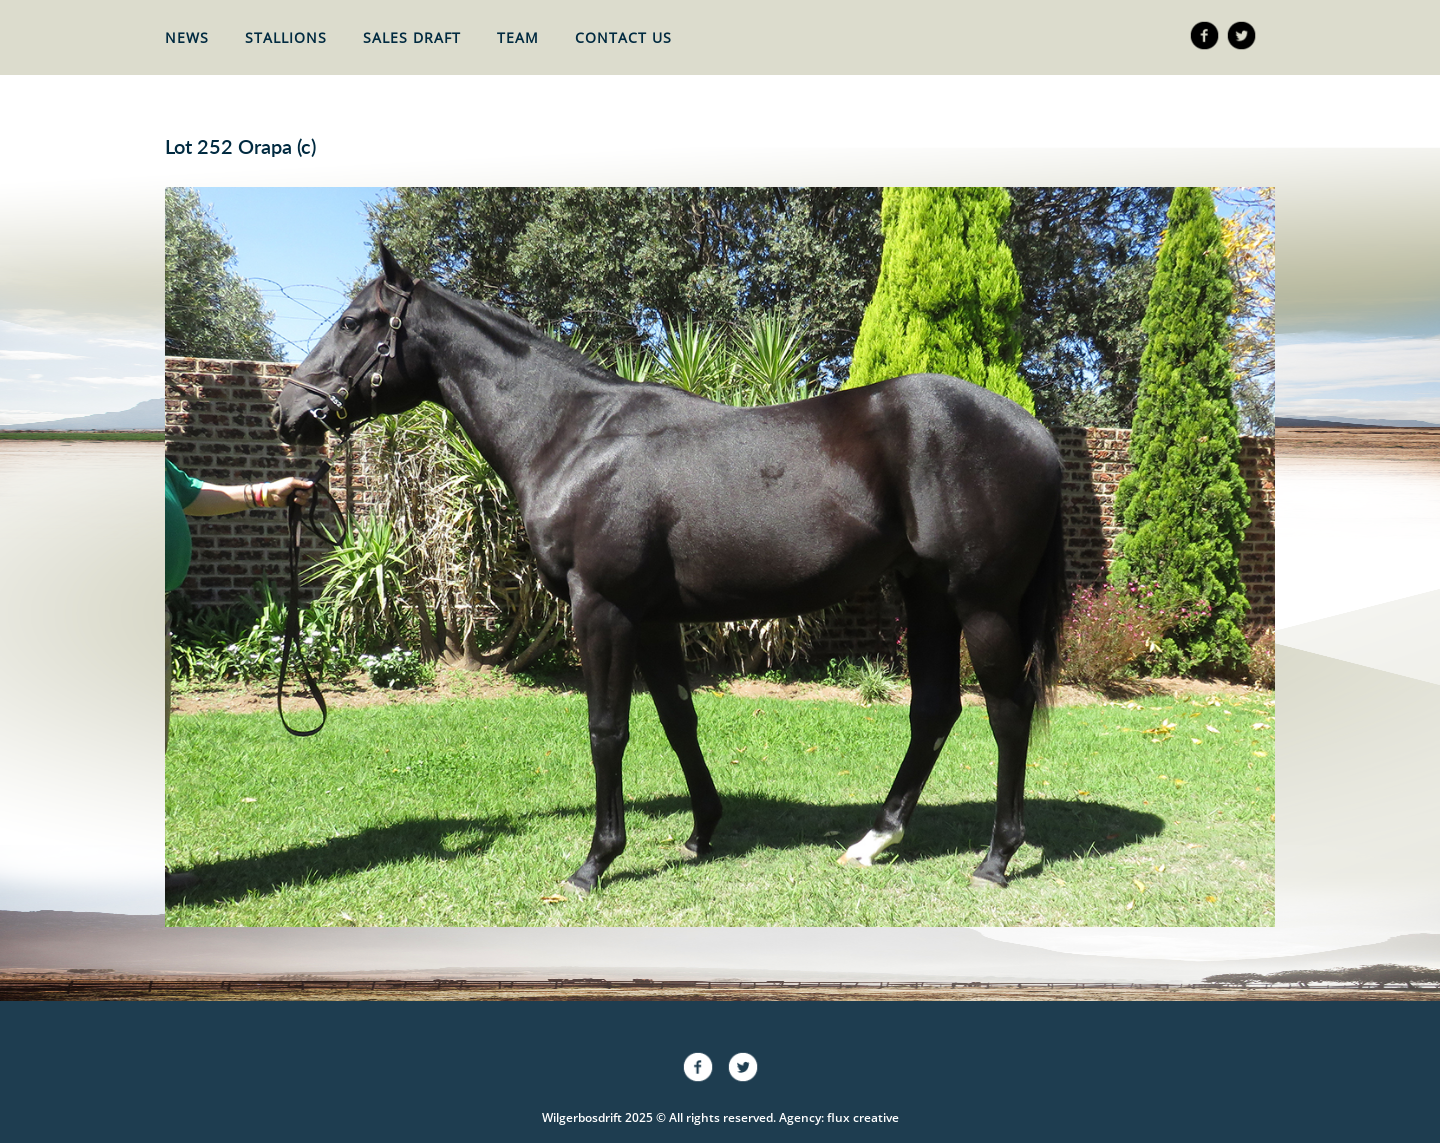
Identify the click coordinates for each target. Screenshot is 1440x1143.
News (187, 37)
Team (518, 37)
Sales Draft (412, 37)
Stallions (286, 37)
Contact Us (623, 37)
